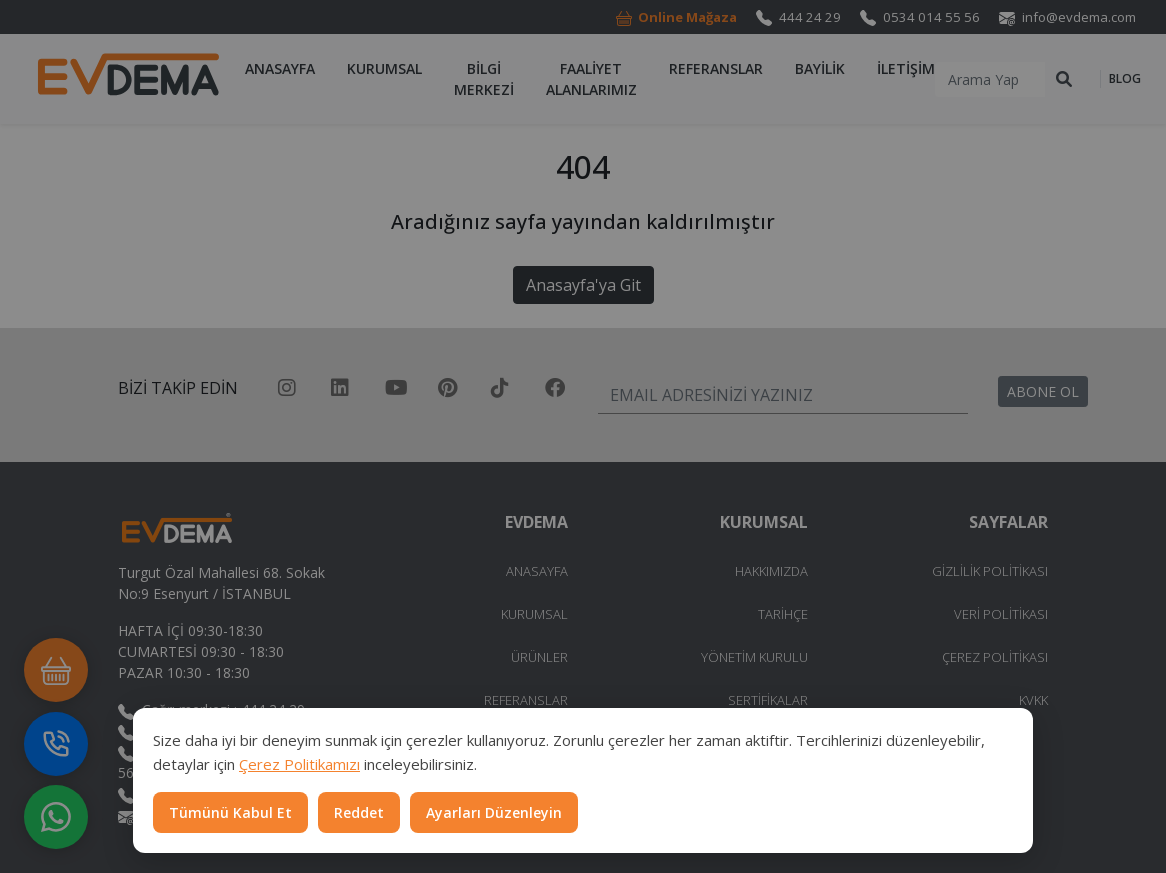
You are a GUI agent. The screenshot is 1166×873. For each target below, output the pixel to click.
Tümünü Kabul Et (230, 812)
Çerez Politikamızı (299, 764)
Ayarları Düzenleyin (494, 812)
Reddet (359, 812)
